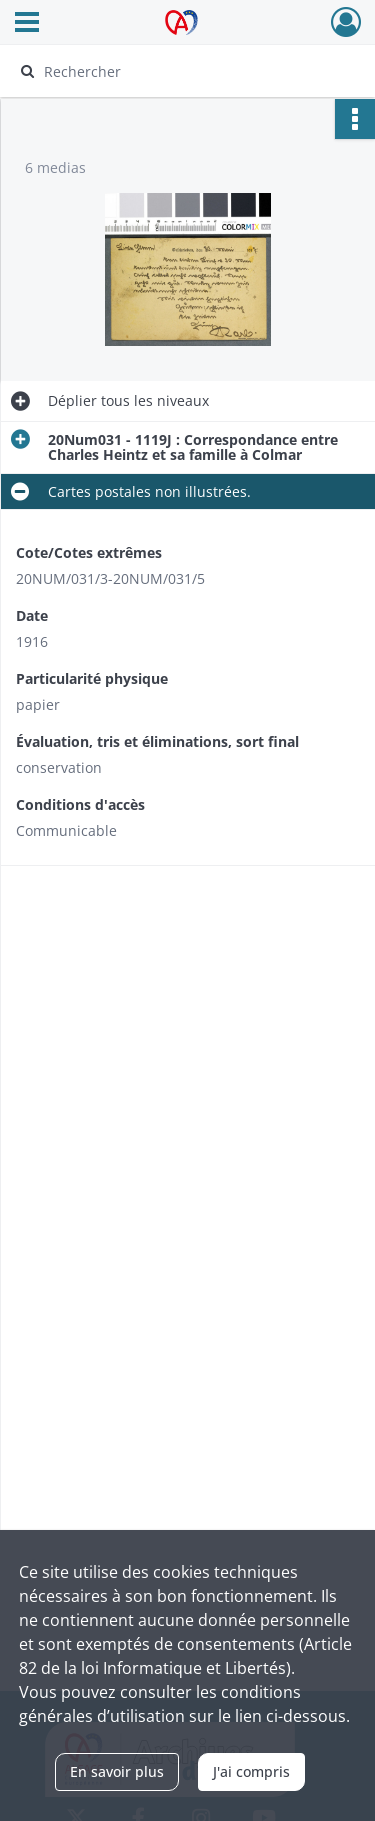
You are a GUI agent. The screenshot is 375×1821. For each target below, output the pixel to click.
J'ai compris (251, 1771)
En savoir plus (117, 1771)
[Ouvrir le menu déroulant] (27, 24)
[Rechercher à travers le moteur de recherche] (185, 71)
